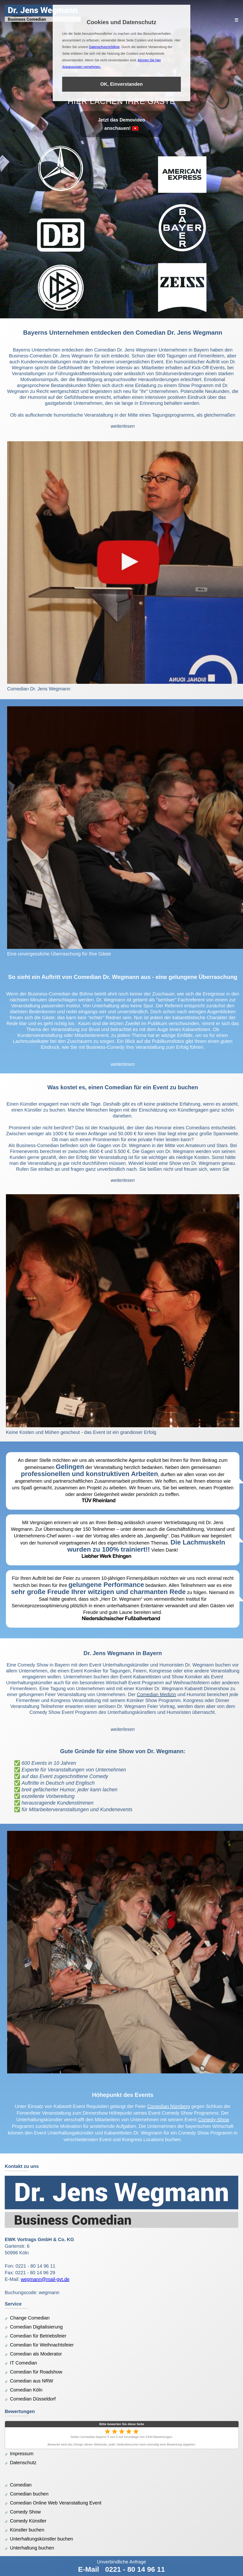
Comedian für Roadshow (36, 2371)
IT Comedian (23, 2362)
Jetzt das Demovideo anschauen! (121, 124)
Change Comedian (30, 2317)
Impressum (21, 2453)
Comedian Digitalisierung (36, 2326)
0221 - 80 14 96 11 (135, 2569)
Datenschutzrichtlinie (104, 47)
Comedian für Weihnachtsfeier (42, 2344)
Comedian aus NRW (31, 2380)
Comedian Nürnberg (168, 2106)
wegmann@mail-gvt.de (45, 2279)
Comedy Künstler (28, 2520)
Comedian (21, 2484)
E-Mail (88, 2569)
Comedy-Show (213, 2119)
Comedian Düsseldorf (33, 2398)
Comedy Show (25, 2511)
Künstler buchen (27, 2529)
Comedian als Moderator (36, 2353)
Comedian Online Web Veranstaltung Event (55, 2502)
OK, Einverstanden (121, 84)
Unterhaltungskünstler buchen (41, 2538)
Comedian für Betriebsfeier (38, 2335)
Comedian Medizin (156, 1694)
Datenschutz (23, 2462)
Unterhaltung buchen (32, 2547)
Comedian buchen (29, 2493)
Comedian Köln (26, 2389)
